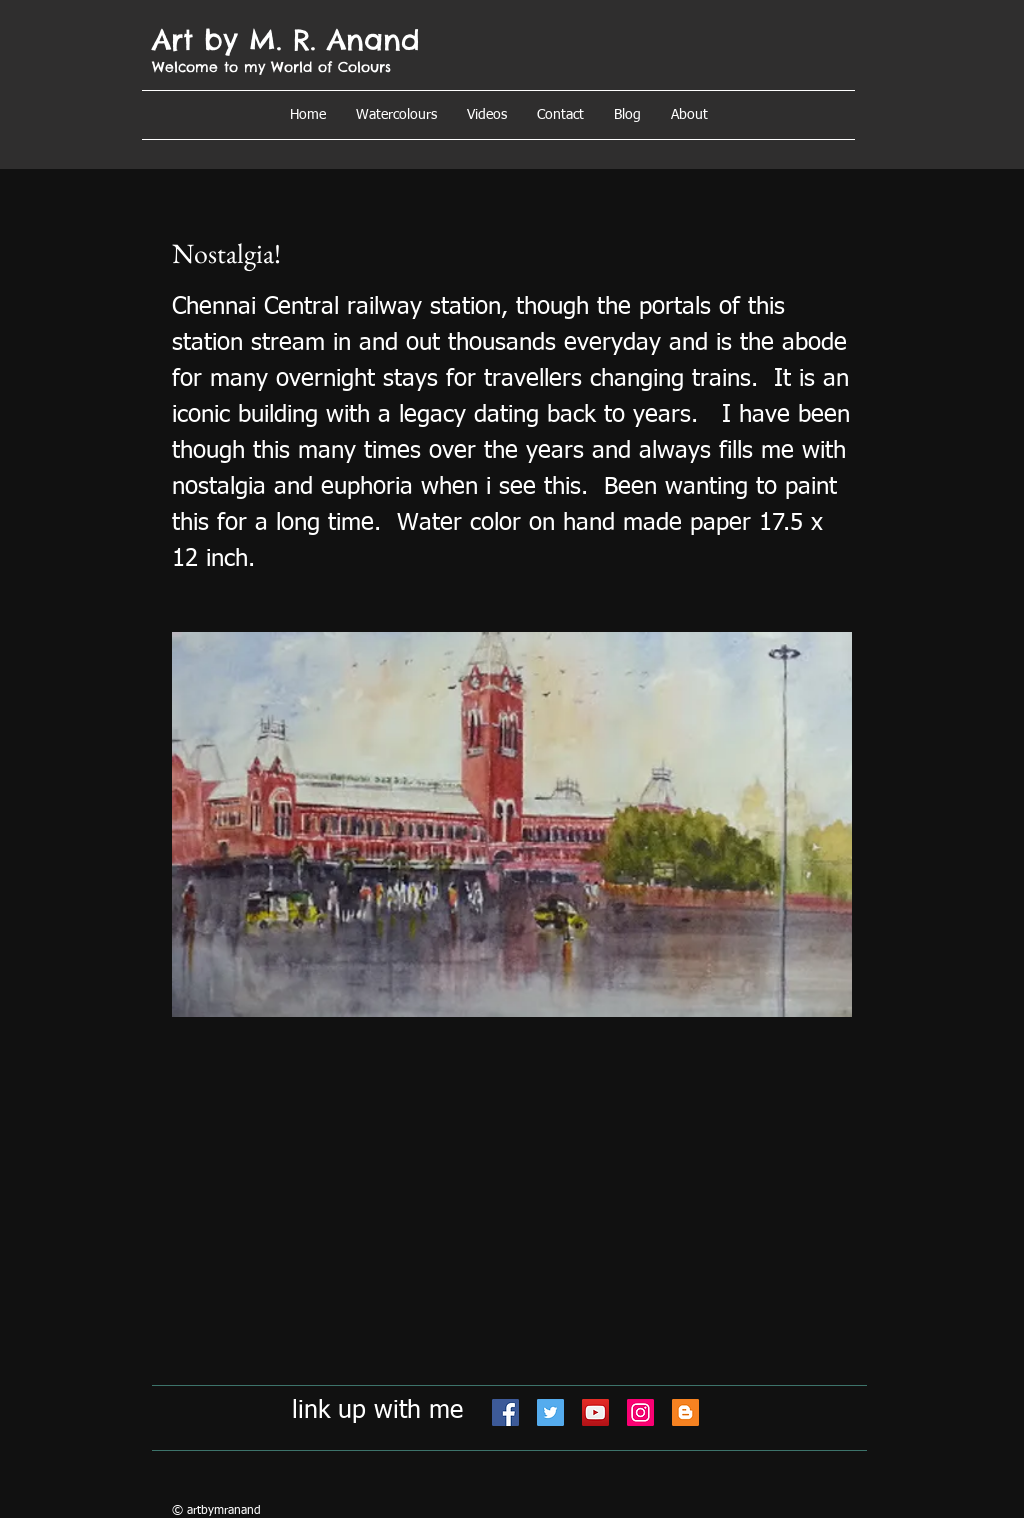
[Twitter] (550, 1412)
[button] (689, 115)
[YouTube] (595, 1412)
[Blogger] (685, 1412)
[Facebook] (505, 1412)
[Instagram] (640, 1412)
